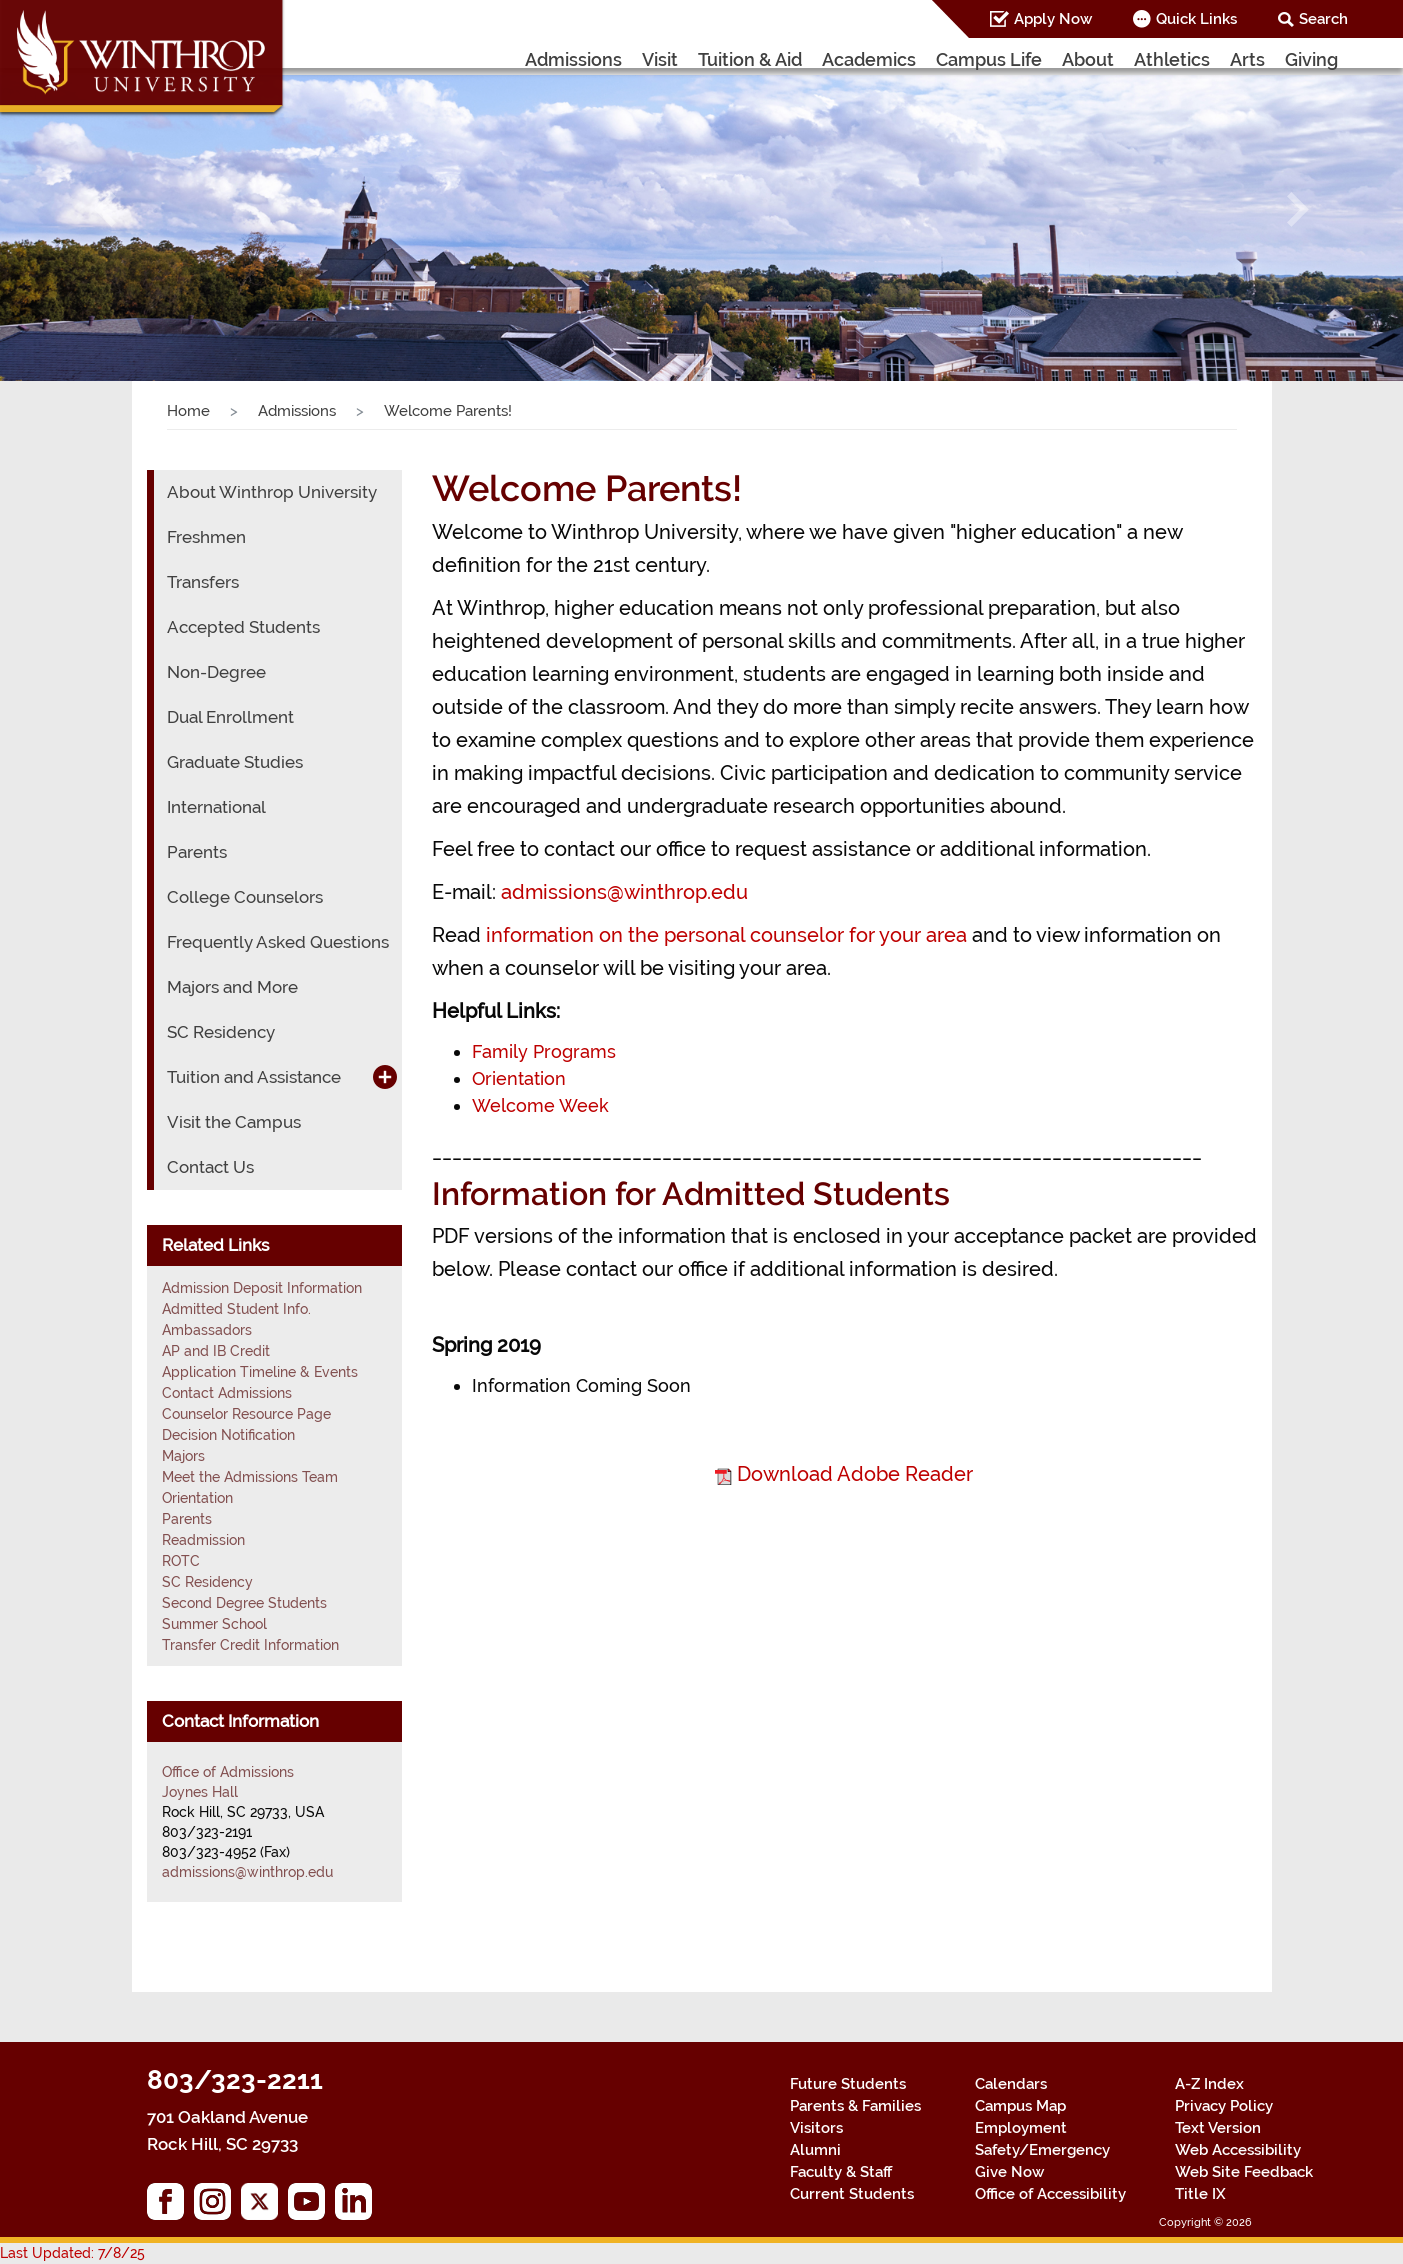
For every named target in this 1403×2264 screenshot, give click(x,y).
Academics (869, 59)
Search (1323, 19)
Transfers (203, 582)
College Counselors (245, 897)
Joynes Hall (200, 1792)
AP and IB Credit (216, 1351)
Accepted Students (243, 627)
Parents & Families (855, 2106)
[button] (105, 209)
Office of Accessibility (1050, 2194)
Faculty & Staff (841, 2172)
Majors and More (232, 987)
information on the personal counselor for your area (726, 935)
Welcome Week (540, 1105)
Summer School (214, 1624)
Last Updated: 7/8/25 (72, 2253)
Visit (660, 59)
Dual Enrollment (230, 717)
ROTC (181, 1561)
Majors (183, 1456)
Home (188, 411)
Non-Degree (216, 672)
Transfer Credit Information (250, 1645)
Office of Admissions (228, 1772)
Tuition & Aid (750, 59)
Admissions (573, 59)
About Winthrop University (272, 492)
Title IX (1200, 2194)
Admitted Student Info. (236, 1309)
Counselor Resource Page (246, 1414)
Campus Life (989, 59)
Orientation (519, 1078)
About (1088, 59)
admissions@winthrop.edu (624, 892)
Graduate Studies (235, 762)
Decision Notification (228, 1435)
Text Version (1218, 2128)
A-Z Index (1209, 2084)
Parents (197, 852)
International (216, 807)
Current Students (852, 2194)
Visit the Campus (234, 1122)
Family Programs (544, 1051)
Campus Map (1020, 2106)
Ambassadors (207, 1330)
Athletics (1172, 59)
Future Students (848, 2084)
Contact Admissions (227, 1393)
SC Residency (221, 1032)
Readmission (203, 1540)
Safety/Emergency (1042, 2150)
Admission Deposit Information (262, 1288)
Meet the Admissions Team (250, 1477)
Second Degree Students (244, 1603)
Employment (1021, 2128)
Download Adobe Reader (855, 1474)
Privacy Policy (1224, 2106)
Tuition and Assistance (254, 1077)
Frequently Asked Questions (278, 942)
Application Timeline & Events (260, 1372)
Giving (1311, 59)
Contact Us (210, 1167)
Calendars (1011, 2084)
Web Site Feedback (1244, 2172)
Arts (1247, 59)
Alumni (815, 2150)
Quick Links (1196, 19)
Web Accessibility (1238, 2150)
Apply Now (1053, 19)
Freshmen (206, 537)
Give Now (1009, 2172)
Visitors (816, 2128)
